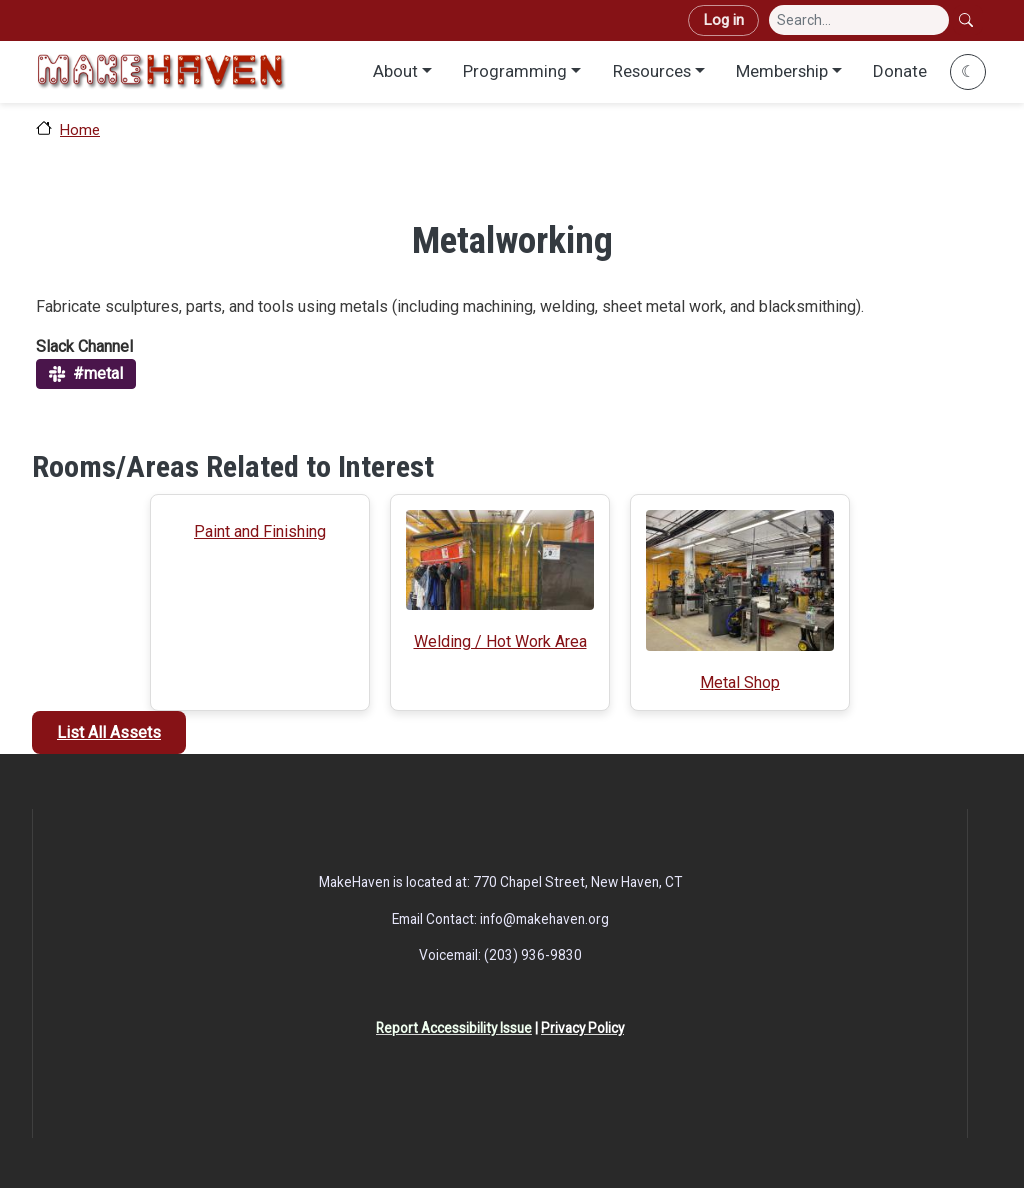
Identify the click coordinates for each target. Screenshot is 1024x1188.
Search (968, 20)
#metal (98, 373)
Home (80, 130)
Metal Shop (740, 682)
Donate (900, 71)
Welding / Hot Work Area (500, 641)
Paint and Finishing (260, 531)
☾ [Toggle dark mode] (968, 71)
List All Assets (109, 732)
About (395, 71)
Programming (515, 71)
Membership (782, 71)
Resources (652, 71)
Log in (723, 20)
